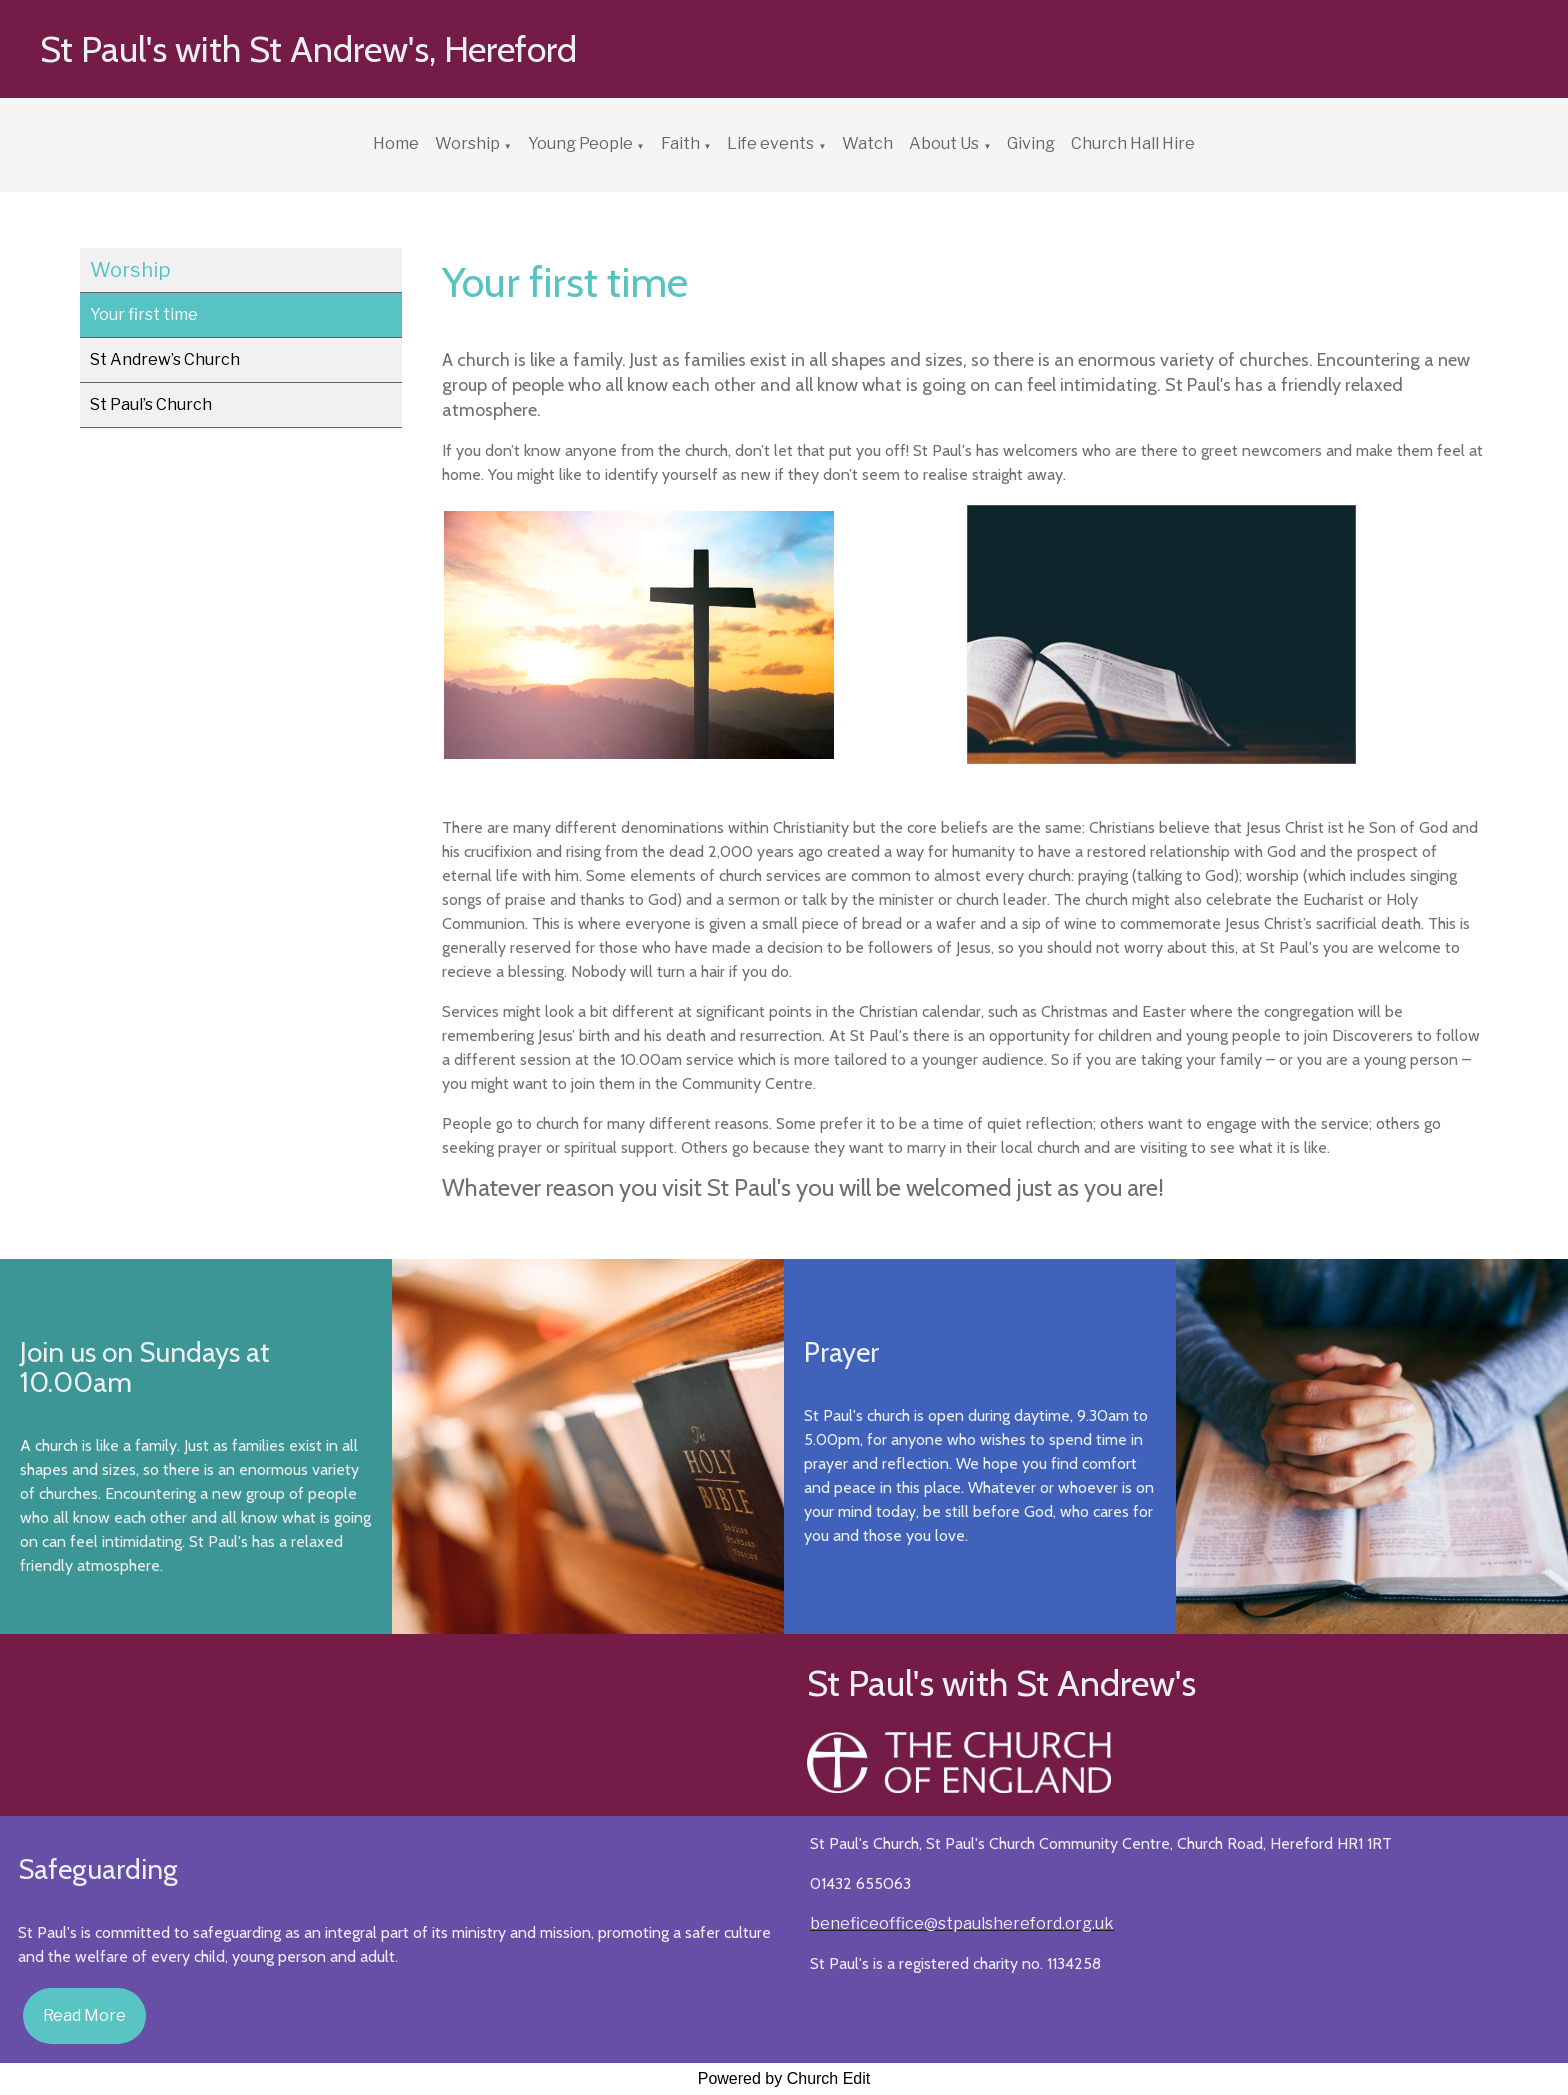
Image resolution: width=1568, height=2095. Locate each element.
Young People (580, 143)
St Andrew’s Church (165, 359)
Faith (680, 143)
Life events (770, 143)
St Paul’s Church (151, 404)
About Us (944, 143)
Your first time (144, 314)
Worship (467, 143)
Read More (84, 2015)
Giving (1031, 143)
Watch (867, 143)
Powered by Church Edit (784, 2078)
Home (396, 143)
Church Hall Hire (1133, 143)
